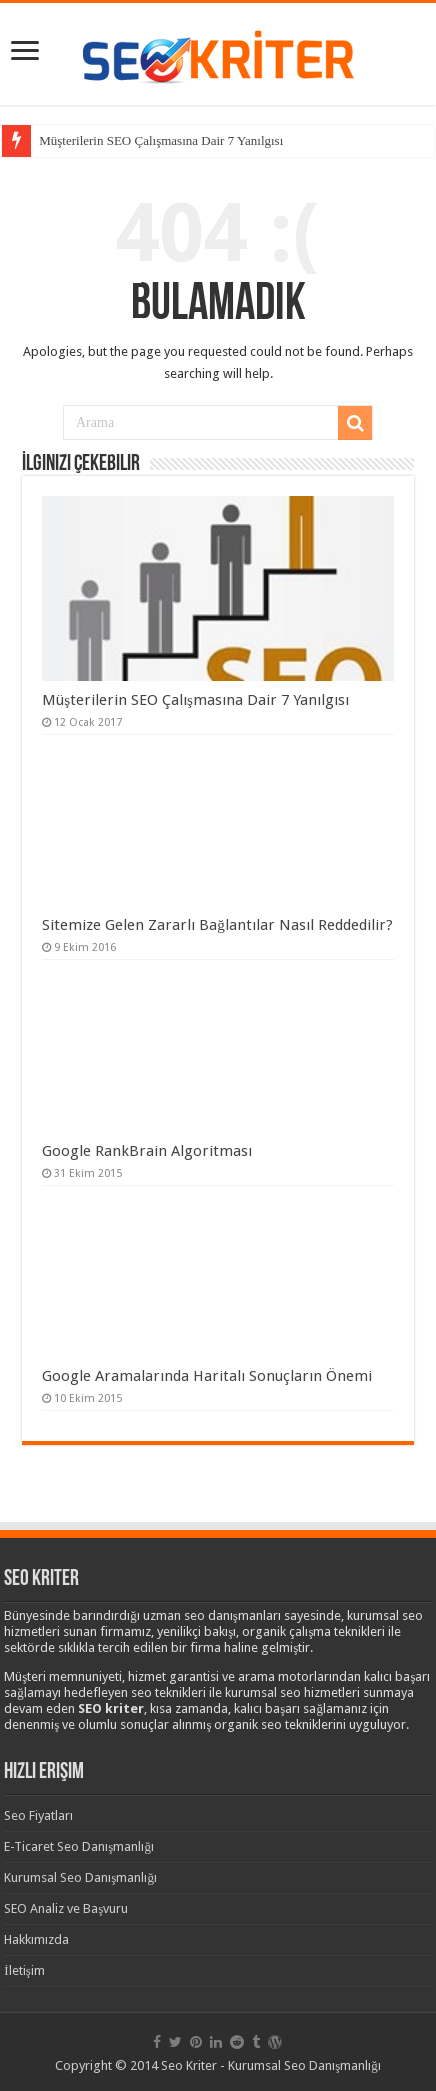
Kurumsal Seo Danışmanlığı (80, 1877)
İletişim (24, 1970)
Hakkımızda (36, 1939)
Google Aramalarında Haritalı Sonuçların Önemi (207, 1376)
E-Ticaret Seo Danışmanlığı (79, 1846)
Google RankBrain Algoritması (147, 1151)
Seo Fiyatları (38, 1815)
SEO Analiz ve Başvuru (66, 1908)
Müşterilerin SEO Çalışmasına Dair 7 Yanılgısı (161, 140)
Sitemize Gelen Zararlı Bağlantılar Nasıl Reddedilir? (217, 925)
